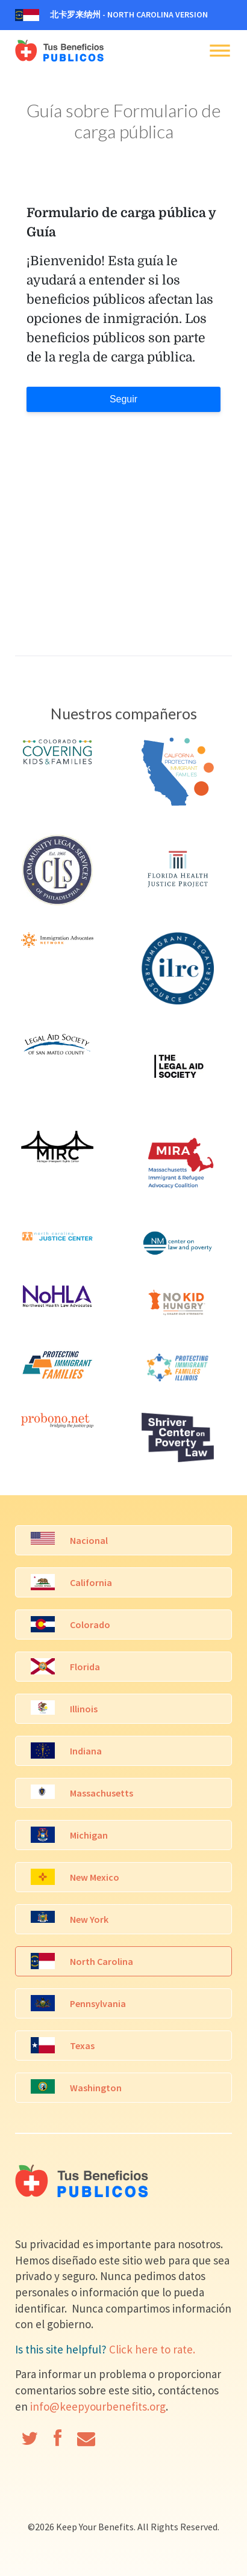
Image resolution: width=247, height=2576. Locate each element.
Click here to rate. (152, 2349)
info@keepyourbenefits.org (98, 2406)
